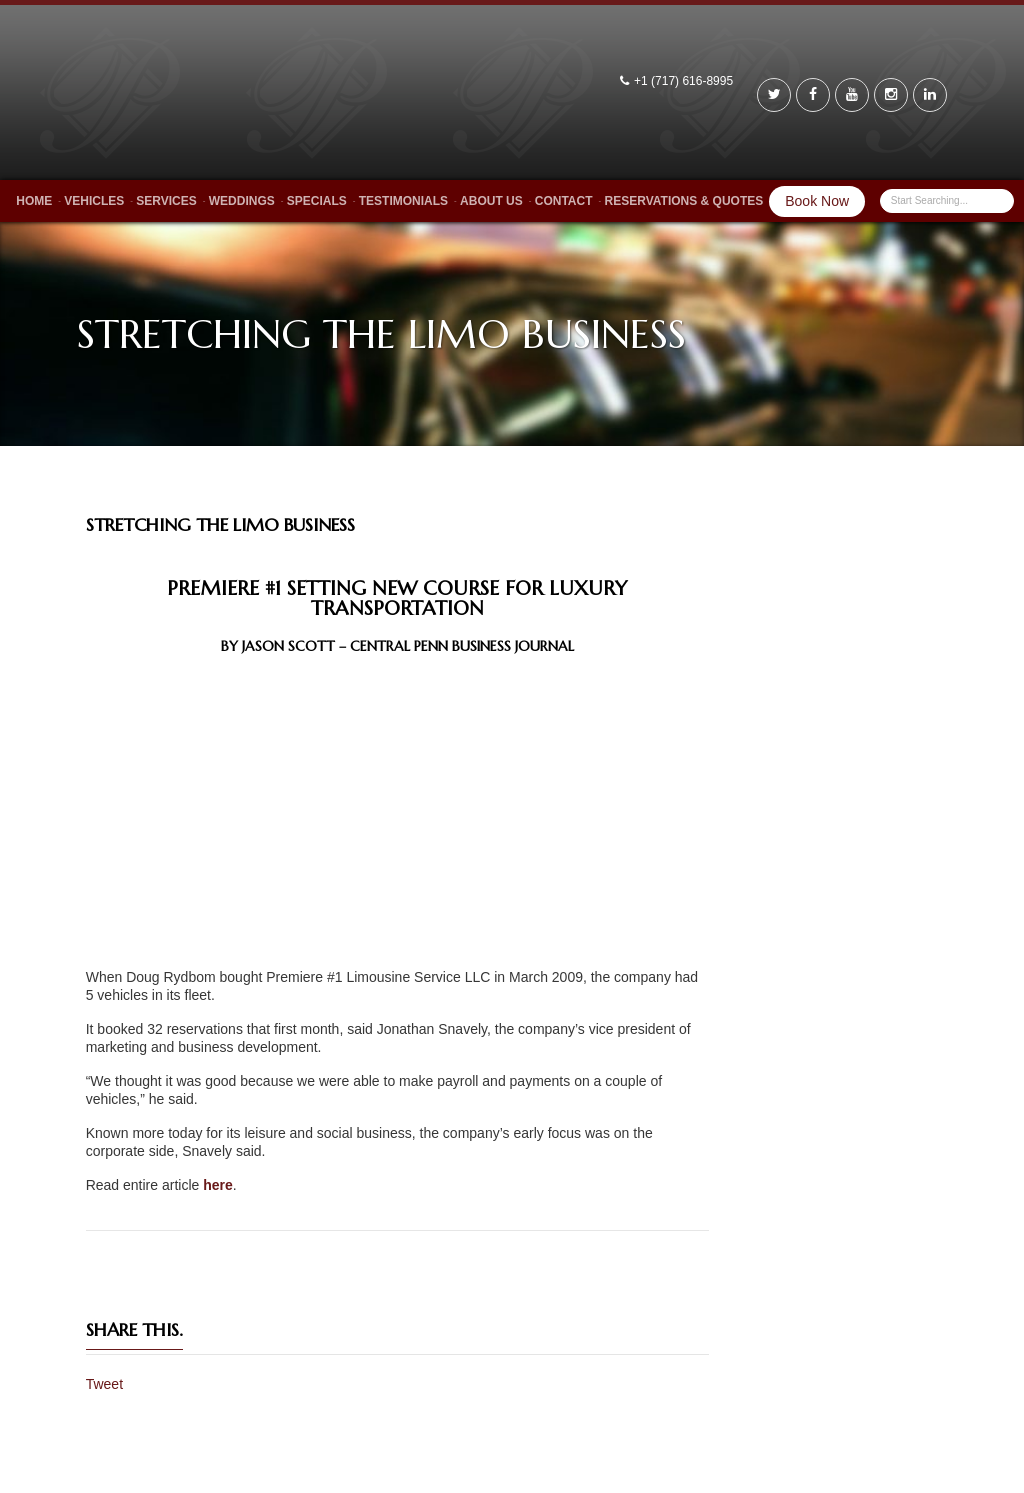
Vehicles (94, 201)
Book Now (817, 201)
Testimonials (403, 201)
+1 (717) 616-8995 (685, 81)
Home (34, 201)
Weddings (242, 201)
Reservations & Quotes (684, 201)
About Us (491, 201)
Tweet (104, 1384)
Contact (564, 201)
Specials (317, 201)
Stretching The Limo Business (220, 524)
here (218, 1185)
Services (166, 201)
